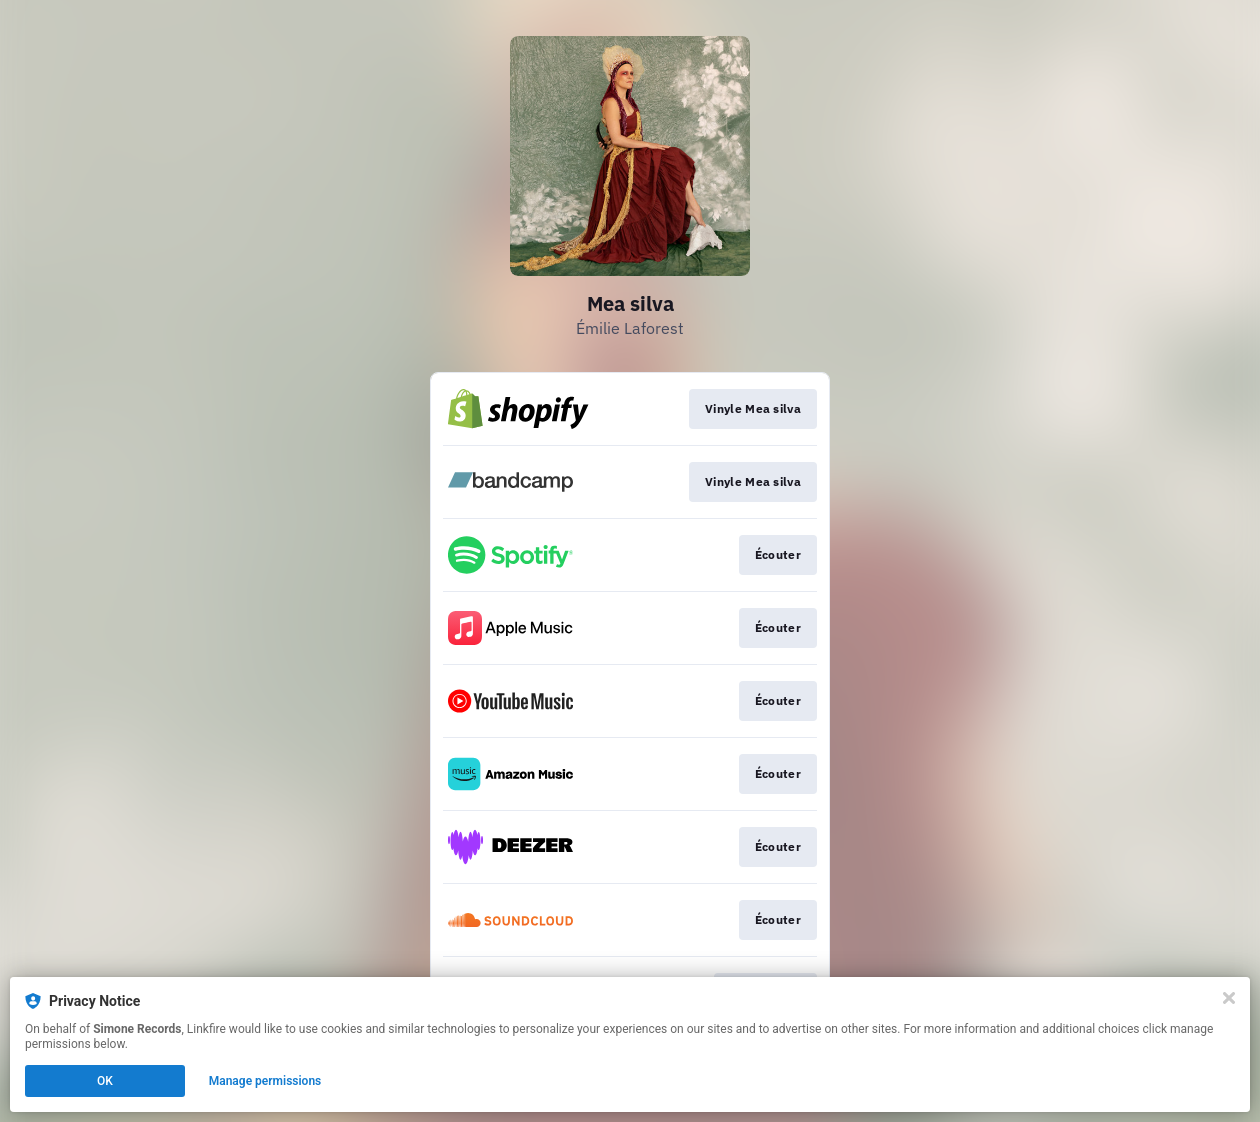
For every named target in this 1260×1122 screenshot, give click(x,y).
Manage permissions (265, 1081)
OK (105, 1081)
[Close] (1229, 998)
